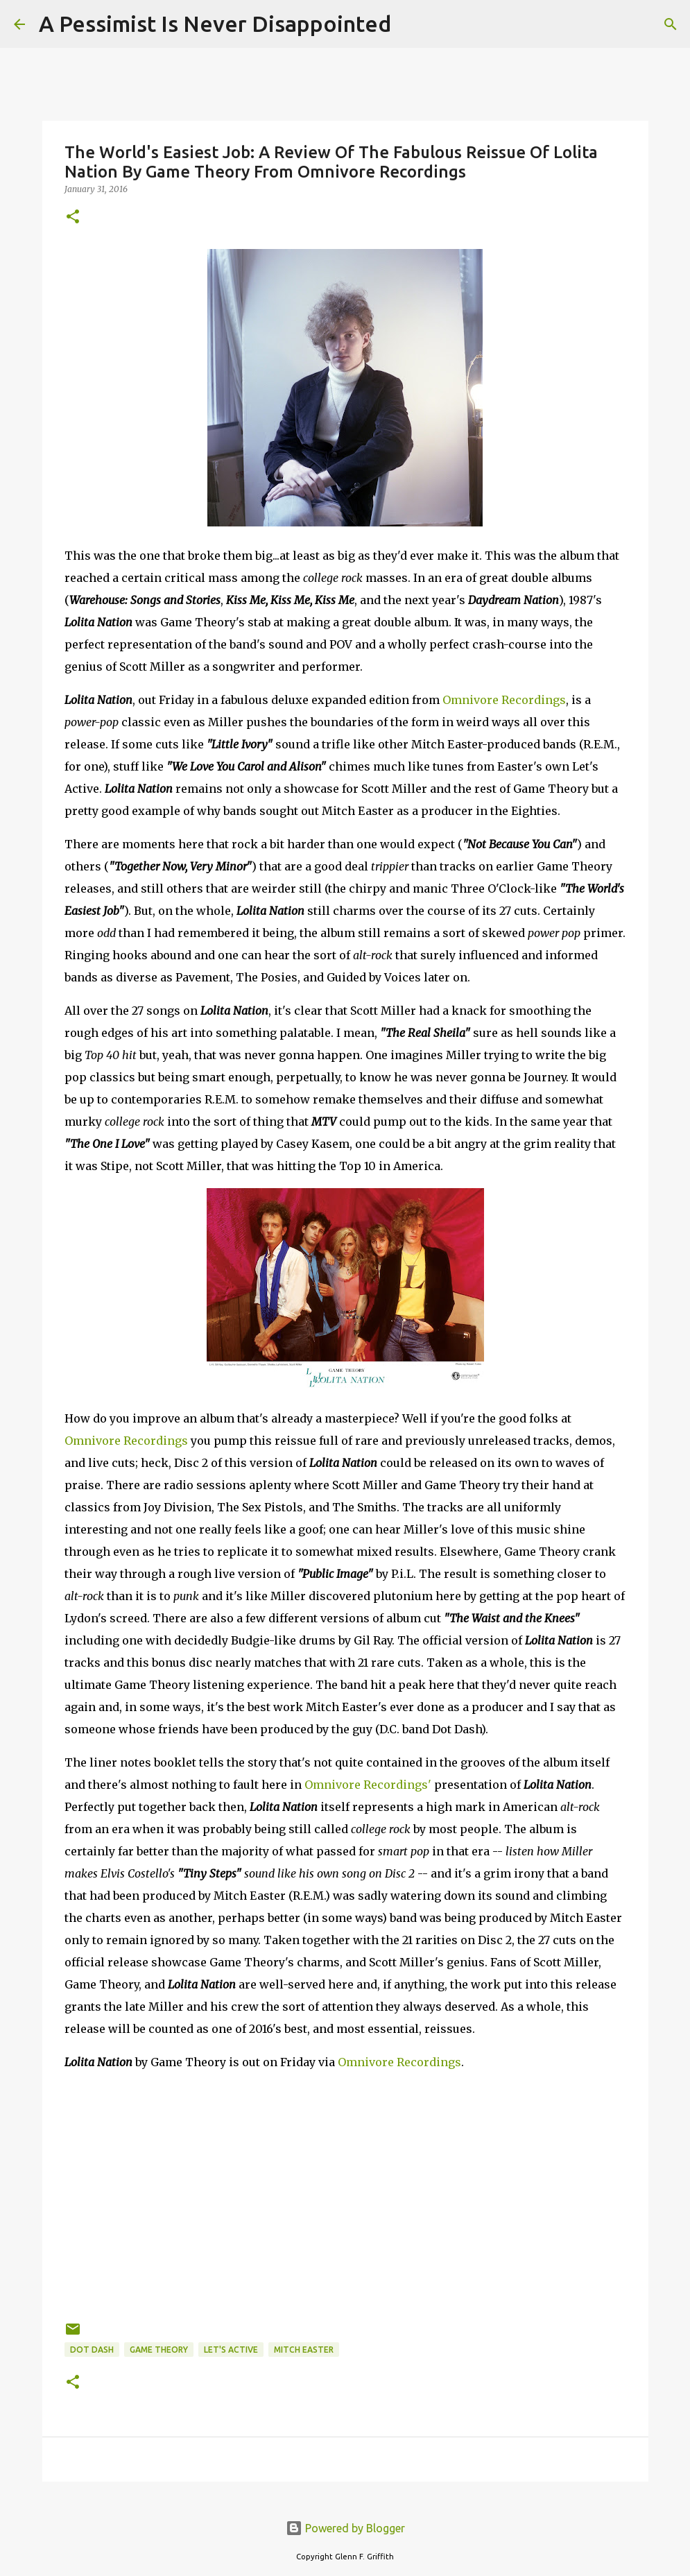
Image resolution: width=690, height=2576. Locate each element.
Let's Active (231, 2349)
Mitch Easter (304, 2349)
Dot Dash (92, 2349)
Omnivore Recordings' (367, 1785)
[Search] (410, 24)
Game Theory (159, 2349)
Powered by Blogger (345, 2528)
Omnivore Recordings (504, 700)
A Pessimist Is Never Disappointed (215, 23)
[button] (72, 217)
